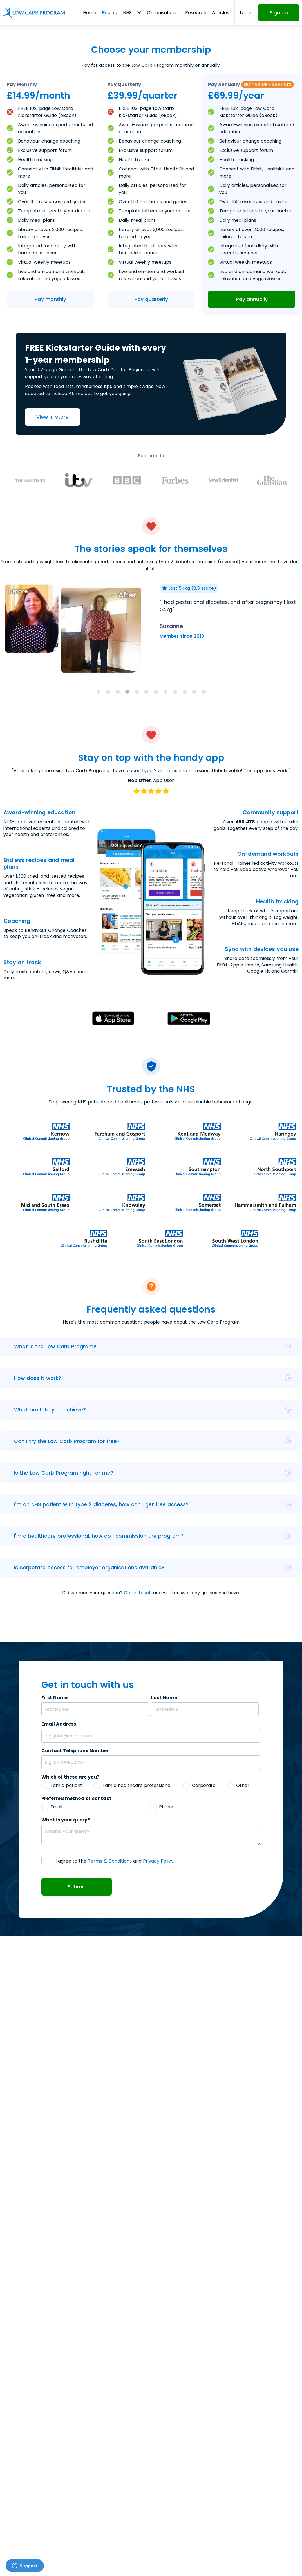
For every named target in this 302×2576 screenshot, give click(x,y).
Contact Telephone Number (75, 1750)
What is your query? (65, 1820)
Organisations (162, 12)
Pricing (109, 12)
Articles (220, 12)
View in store (52, 417)
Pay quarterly (151, 299)
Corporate (204, 1785)
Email (56, 1807)
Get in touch (138, 1593)
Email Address (58, 1724)
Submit (77, 1886)
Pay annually (252, 299)
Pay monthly (50, 299)
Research (195, 12)
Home (89, 12)
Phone (166, 1807)
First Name (54, 1697)
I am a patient (66, 1785)
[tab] (98, 692)
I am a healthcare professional (136, 1785)
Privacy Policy (158, 1861)
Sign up (278, 12)
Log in (246, 12)
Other (242, 1785)
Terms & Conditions (110, 1861)
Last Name (164, 1697)
